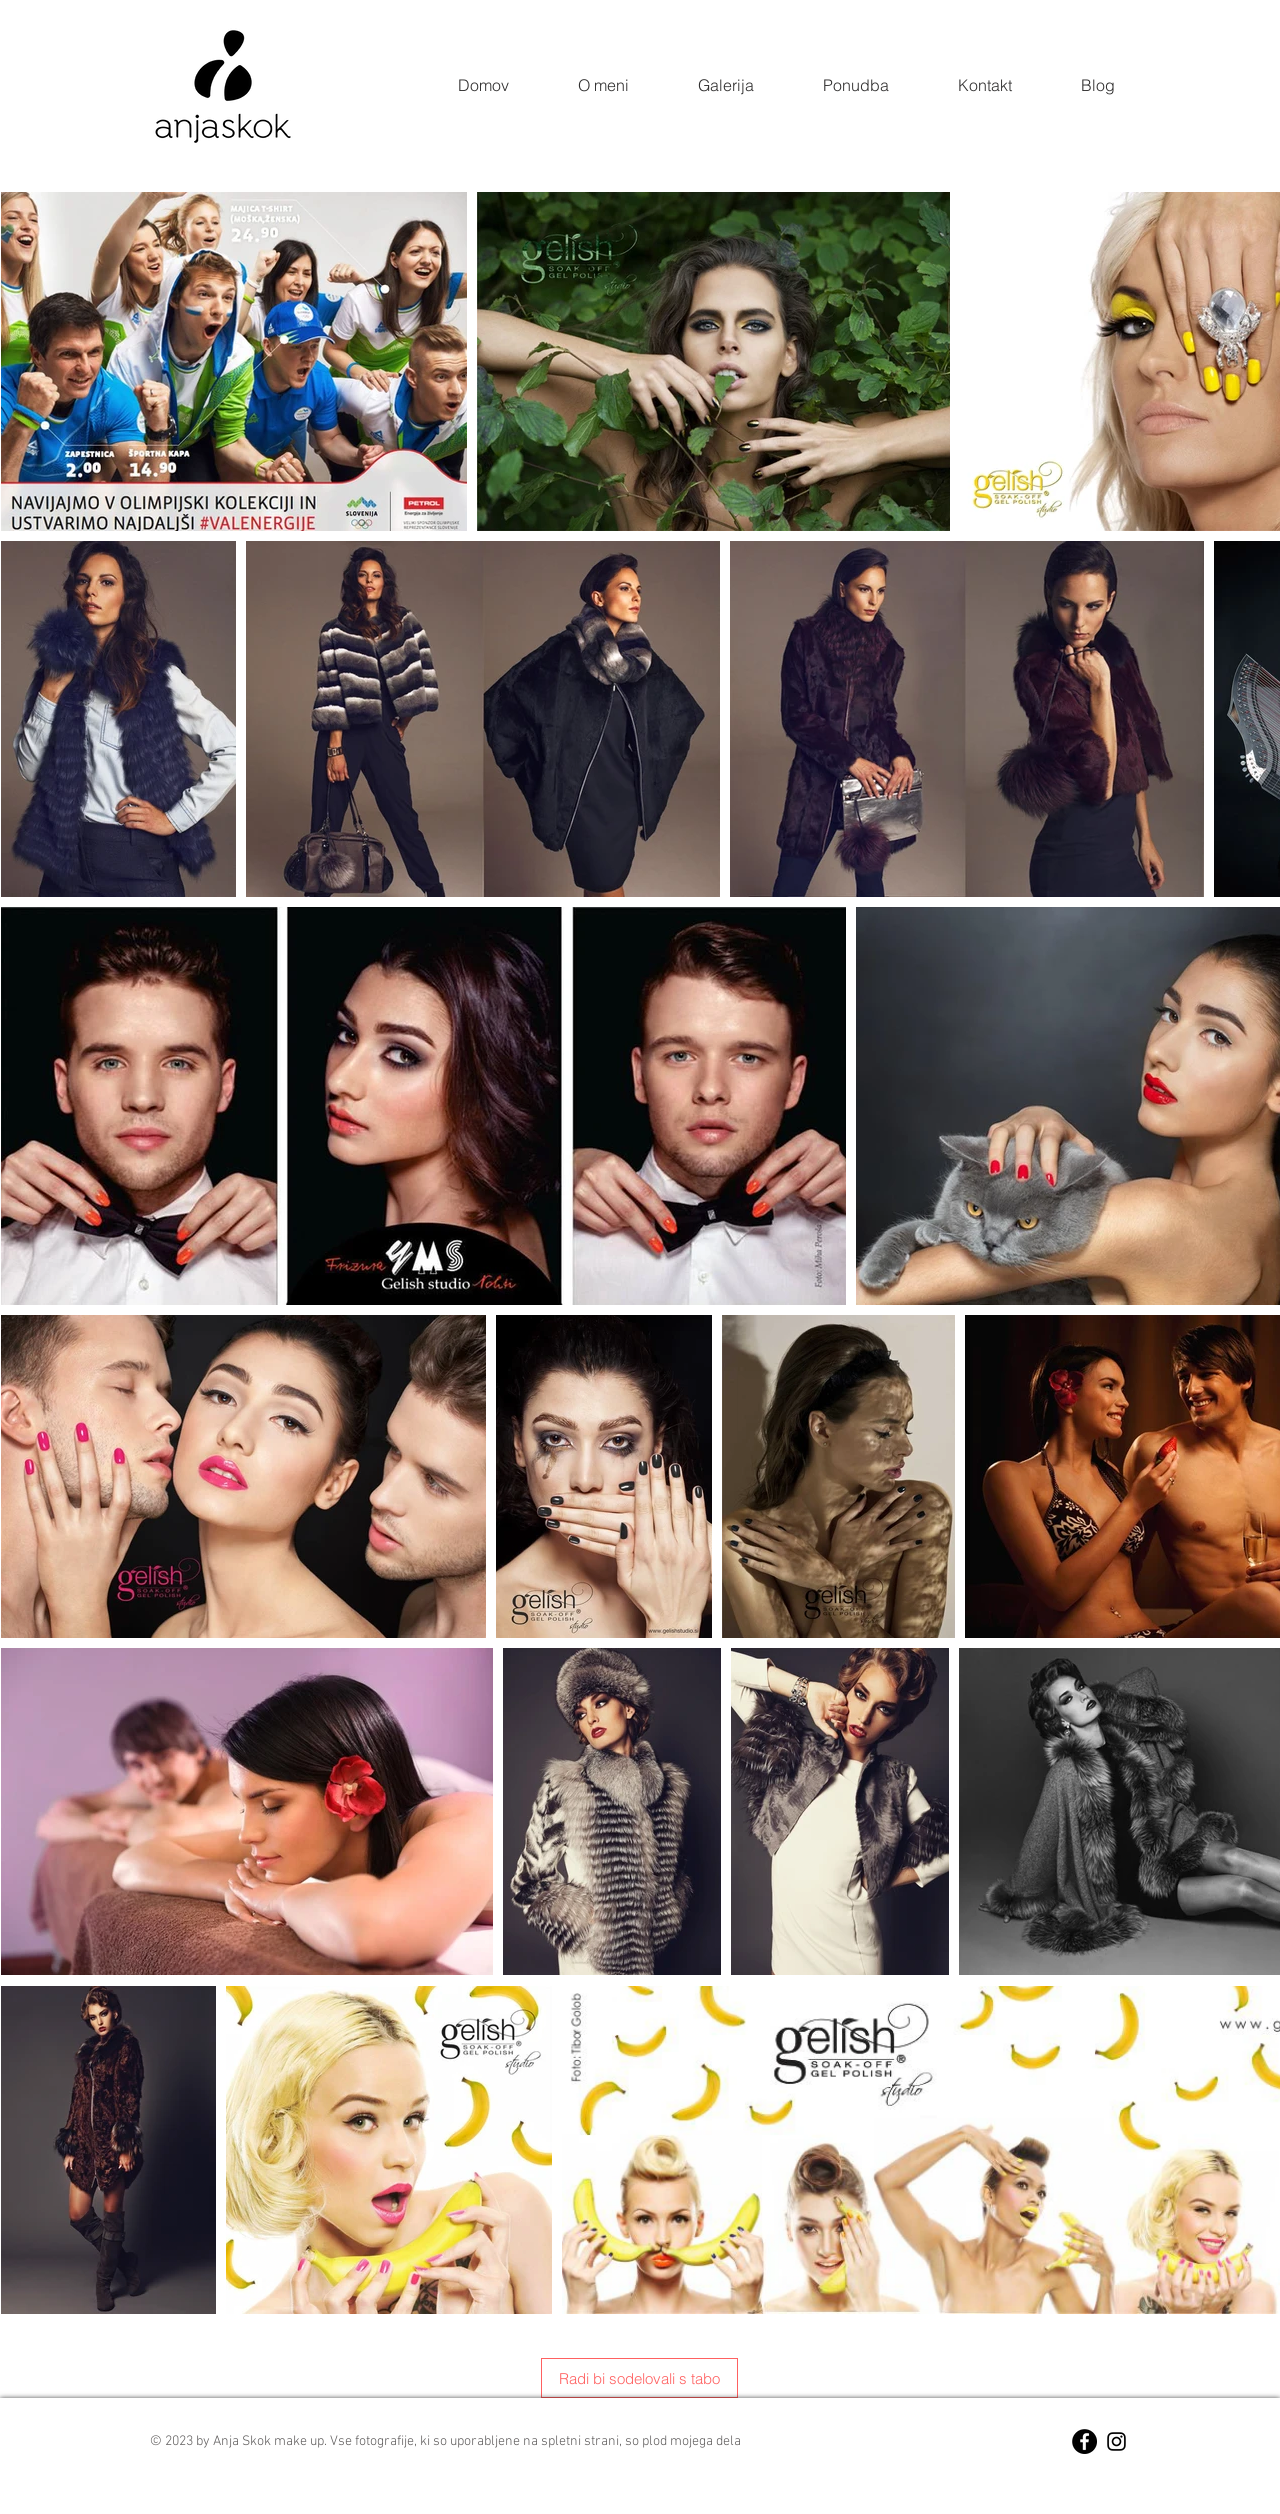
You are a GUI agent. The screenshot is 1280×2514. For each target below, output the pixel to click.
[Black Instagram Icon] (1116, 2441)
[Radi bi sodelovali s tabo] (639, 2378)
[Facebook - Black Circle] (1084, 2441)
